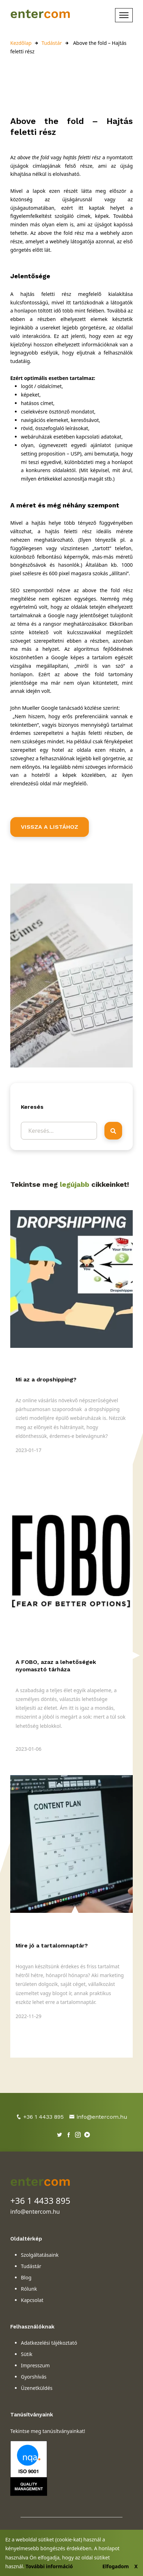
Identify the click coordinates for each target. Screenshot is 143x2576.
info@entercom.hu (98, 2116)
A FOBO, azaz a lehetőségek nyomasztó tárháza (56, 1666)
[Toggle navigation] (124, 15)
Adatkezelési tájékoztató (49, 2342)
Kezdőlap (21, 43)
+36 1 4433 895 (40, 2116)
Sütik (26, 2354)
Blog (26, 2277)
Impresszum (35, 2365)
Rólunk (29, 2288)
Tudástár (51, 43)
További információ (49, 2566)
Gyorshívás (33, 2376)
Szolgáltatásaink (40, 2254)
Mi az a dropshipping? (46, 1379)
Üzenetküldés (36, 2388)
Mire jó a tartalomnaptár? (52, 1945)
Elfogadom (115, 2566)
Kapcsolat (32, 2300)
